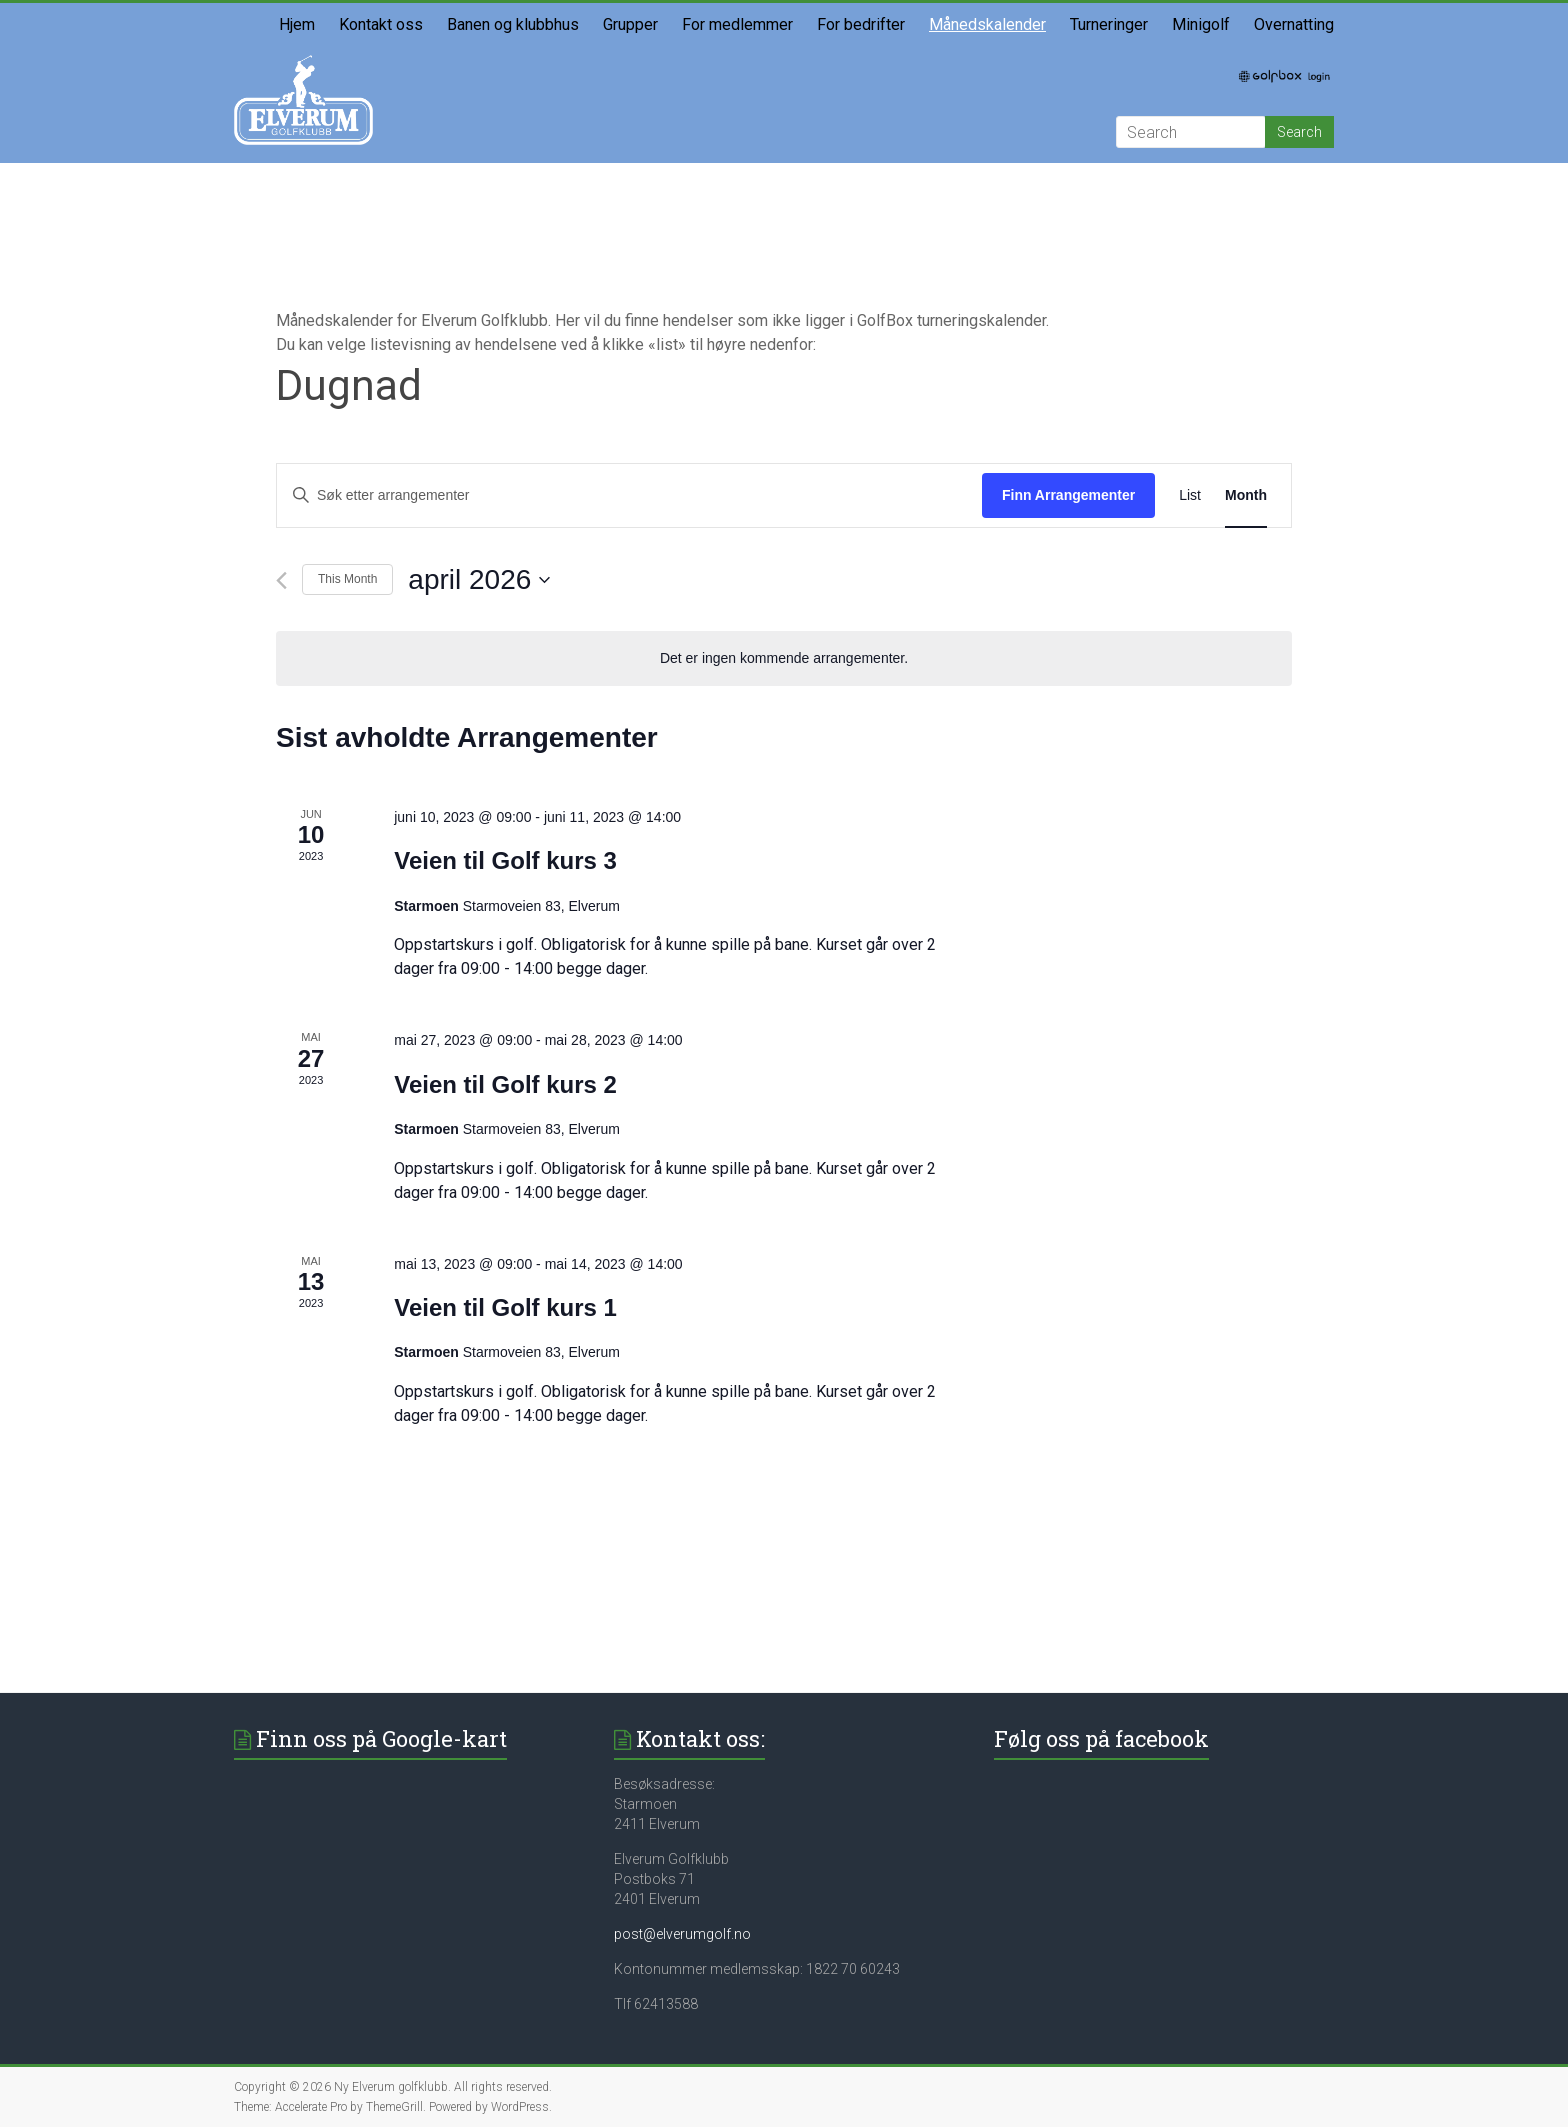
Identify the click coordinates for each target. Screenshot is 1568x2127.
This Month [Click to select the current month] (347, 579)
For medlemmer (737, 24)
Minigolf (1201, 24)
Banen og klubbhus (513, 24)
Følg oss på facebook (1101, 1738)
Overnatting (1294, 24)
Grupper (630, 24)
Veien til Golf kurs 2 (505, 1084)
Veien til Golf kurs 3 (505, 860)
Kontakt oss (381, 24)
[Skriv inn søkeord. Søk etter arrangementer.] (629, 495)
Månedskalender (987, 24)
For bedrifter (861, 24)
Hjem (297, 24)
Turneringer (1109, 24)
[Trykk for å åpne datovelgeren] (479, 580)
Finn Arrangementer (1068, 495)
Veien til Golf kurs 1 (505, 1307)
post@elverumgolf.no (682, 1934)
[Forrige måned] (281, 580)
